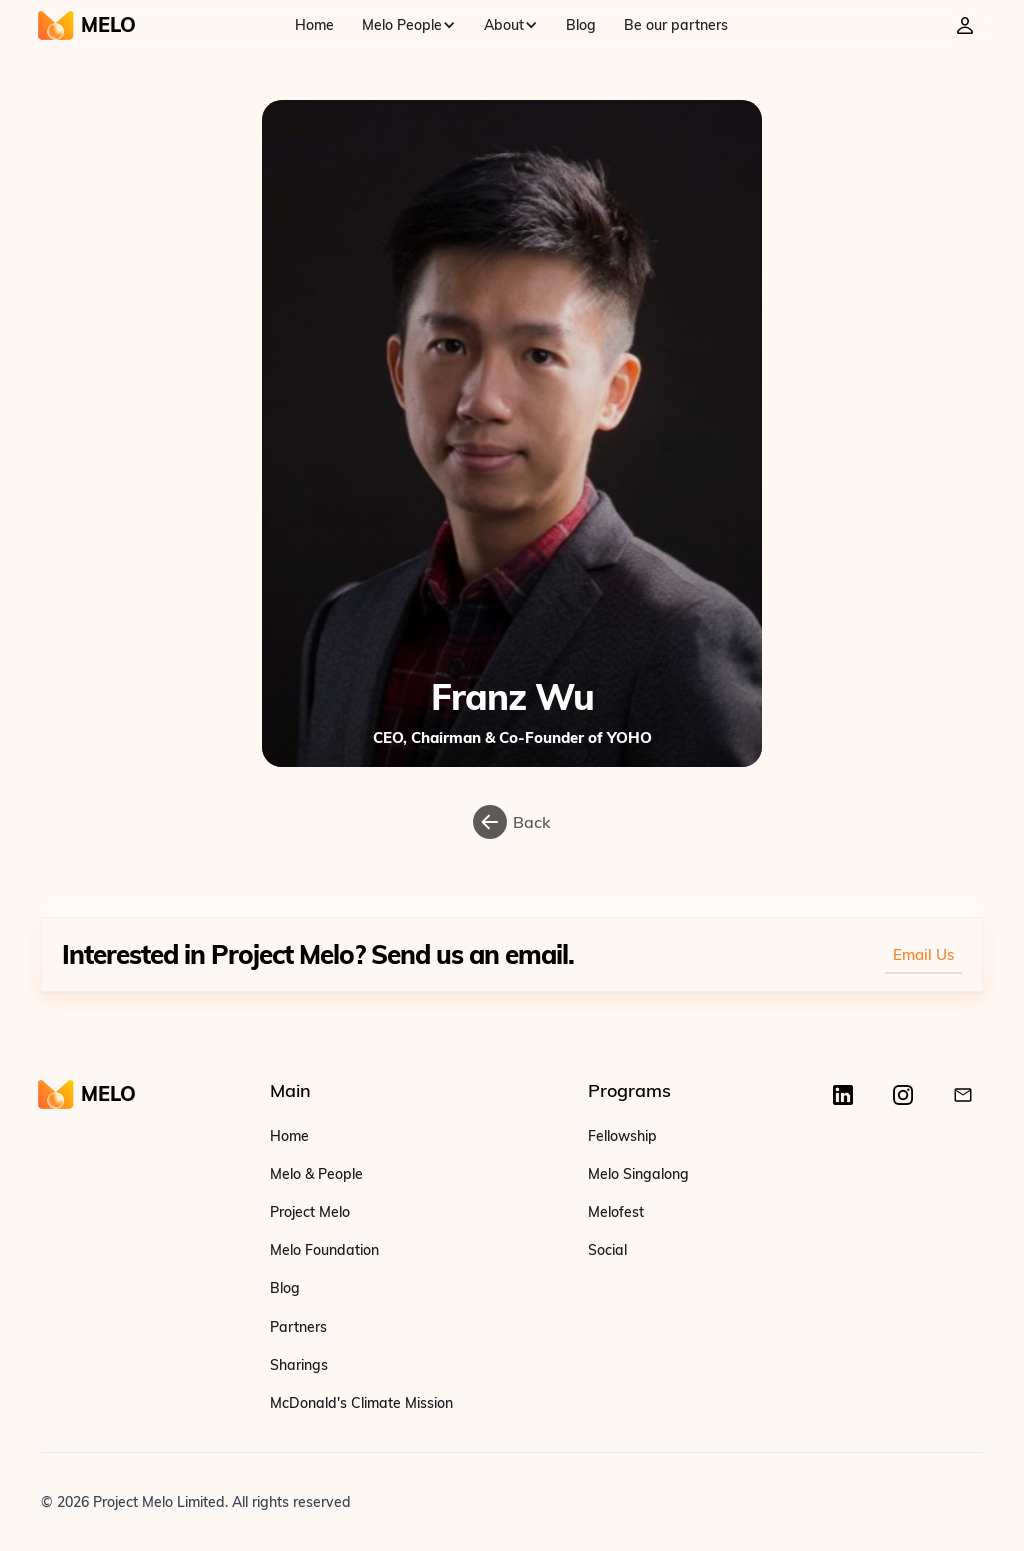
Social (607, 1250)
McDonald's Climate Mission (361, 1403)
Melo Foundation (324, 1250)
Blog (581, 25)
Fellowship (622, 1136)
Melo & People (316, 1174)
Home (314, 25)
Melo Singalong (638, 1174)
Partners (298, 1327)
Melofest (616, 1212)
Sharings (299, 1365)
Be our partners (676, 25)
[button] (409, 25)
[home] (86, 25)
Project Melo (310, 1212)
